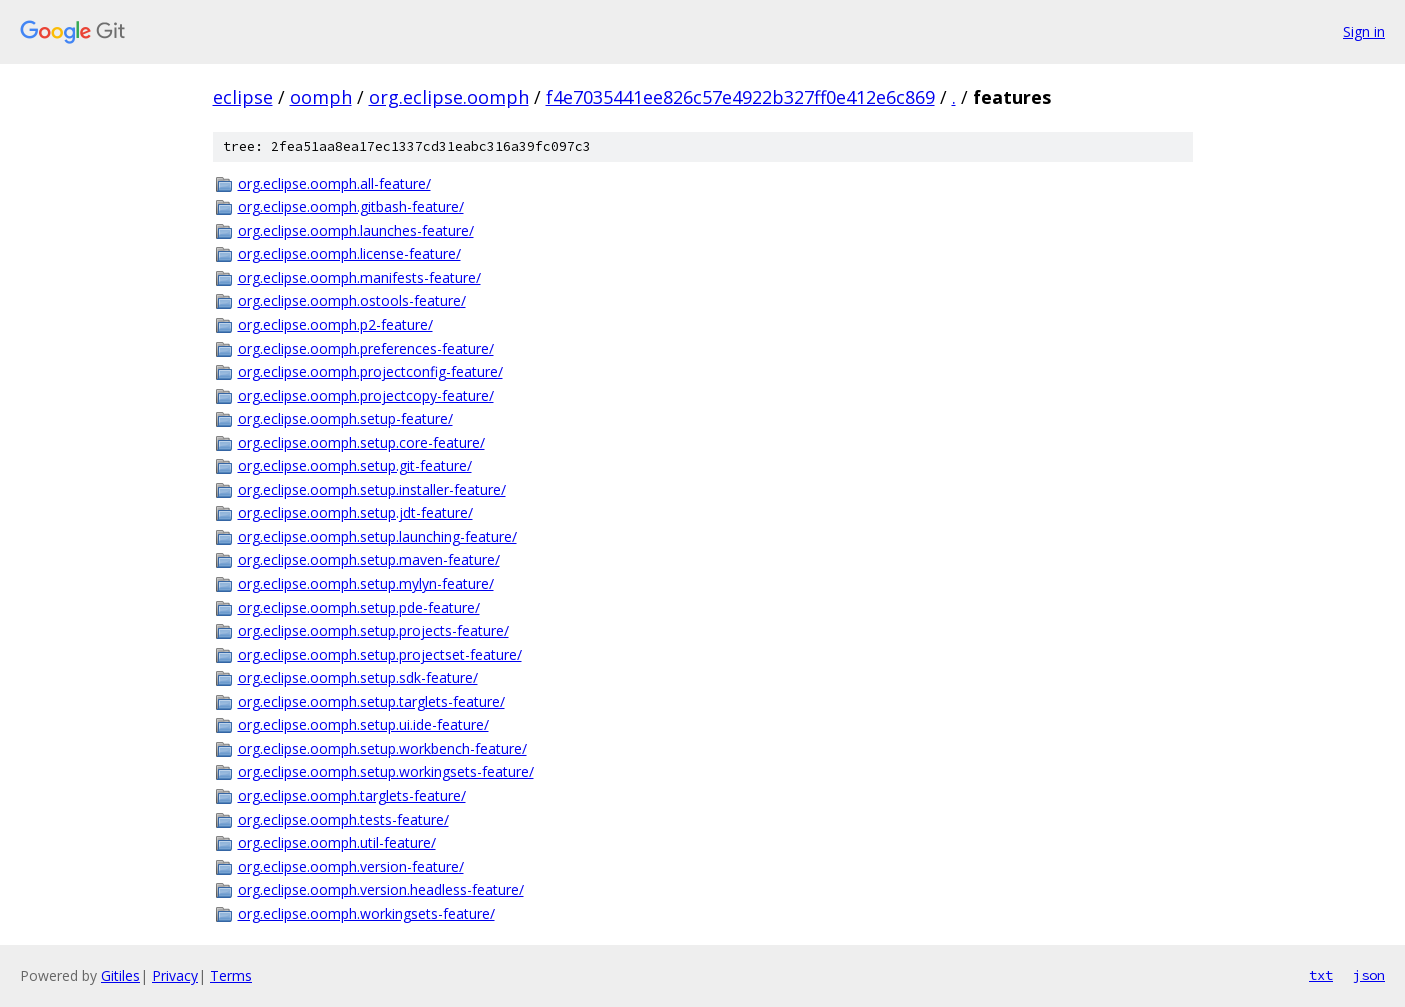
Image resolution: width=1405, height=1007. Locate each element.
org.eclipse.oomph (449, 97)
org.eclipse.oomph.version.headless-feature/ (381, 889)
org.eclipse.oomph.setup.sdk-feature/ (358, 677)
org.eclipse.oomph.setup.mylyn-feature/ (366, 583)
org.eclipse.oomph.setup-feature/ (345, 418)
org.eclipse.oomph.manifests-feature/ (359, 277)
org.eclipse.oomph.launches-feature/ (356, 230)
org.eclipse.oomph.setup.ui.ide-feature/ (363, 724)
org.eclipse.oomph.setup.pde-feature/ (359, 607)
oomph (321, 97)
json (1369, 975)
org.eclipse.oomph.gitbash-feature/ (351, 206)
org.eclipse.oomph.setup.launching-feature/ (377, 536)
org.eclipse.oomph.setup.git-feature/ (355, 465)
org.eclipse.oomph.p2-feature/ (335, 324)
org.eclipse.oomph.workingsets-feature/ (366, 913)
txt (1321, 975)
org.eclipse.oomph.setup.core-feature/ (361, 442)
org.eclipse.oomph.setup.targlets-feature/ (371, 701)
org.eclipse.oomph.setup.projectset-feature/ (380, 654)
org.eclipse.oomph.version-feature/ (351, 866)
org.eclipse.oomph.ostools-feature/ (352, 300)
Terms (231, 975)
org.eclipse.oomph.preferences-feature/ (366, 348)
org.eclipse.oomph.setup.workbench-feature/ (382, 748)
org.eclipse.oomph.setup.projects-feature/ (373, 630)
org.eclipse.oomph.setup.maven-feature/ (369, 559)
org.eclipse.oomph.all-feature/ (334, 183)
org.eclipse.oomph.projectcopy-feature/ (366, 395)
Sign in (1364, 31)
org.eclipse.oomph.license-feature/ (349, 253)
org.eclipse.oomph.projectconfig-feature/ (370, 371)
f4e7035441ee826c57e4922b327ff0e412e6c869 (740, 97)
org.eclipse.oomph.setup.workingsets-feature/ (386, 771)
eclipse (243, 97)
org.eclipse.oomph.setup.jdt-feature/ (355, 512)
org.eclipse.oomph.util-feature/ (337, 842)
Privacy (175, 975)
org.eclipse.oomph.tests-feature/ (343, 819)
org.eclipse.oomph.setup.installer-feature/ (372, 489)
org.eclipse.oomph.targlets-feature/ (352, 795)
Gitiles (120, 975)
